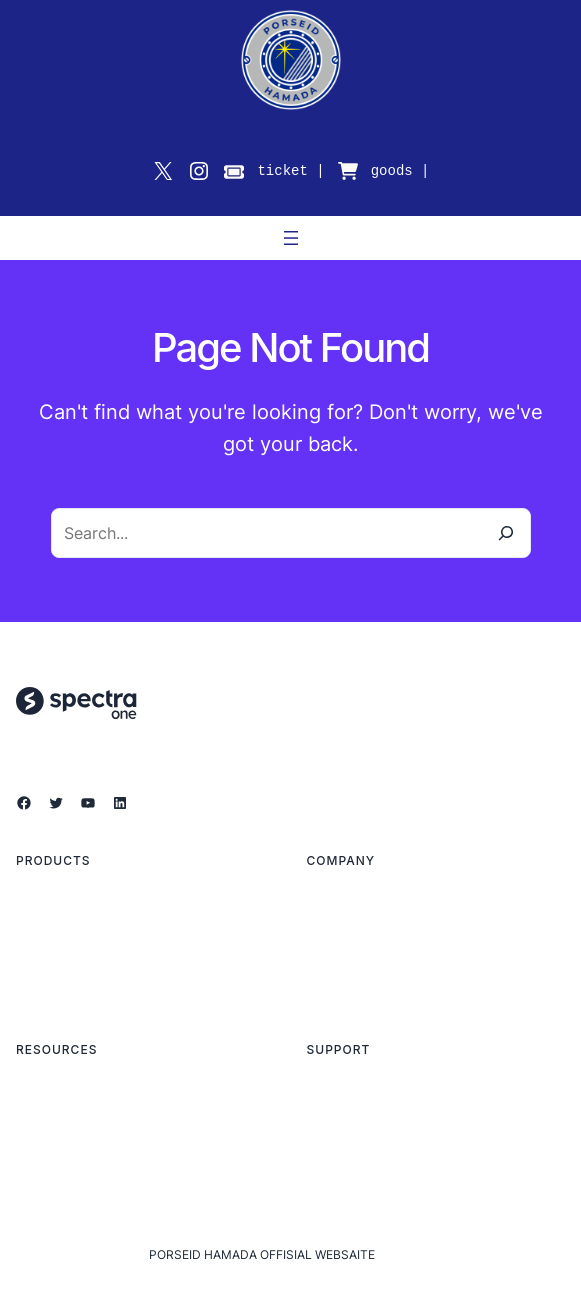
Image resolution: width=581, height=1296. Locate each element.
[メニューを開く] (291, 238)
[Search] (506, 533)
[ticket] (234, 172)
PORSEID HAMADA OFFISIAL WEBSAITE (262, 1254)
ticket (282, 170)
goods (392, 170)
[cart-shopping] (348, 171)
